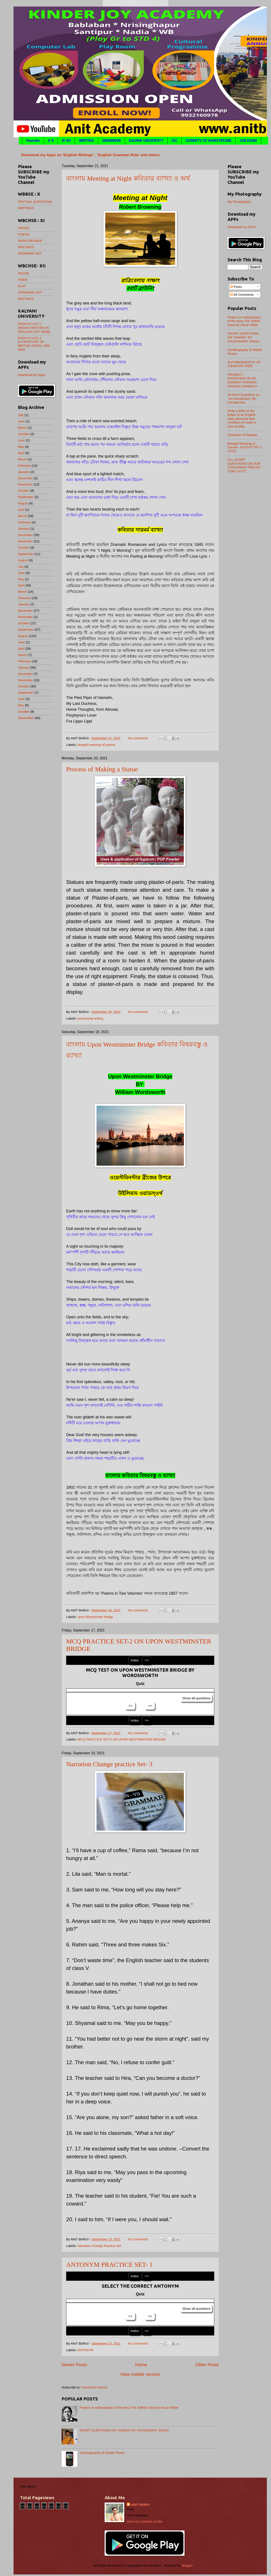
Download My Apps (31, 375)
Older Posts (207, 2364)
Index (135, 1660)
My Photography (239, 201)
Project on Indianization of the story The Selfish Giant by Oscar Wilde (129, 2407)
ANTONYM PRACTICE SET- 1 (109, 2264)
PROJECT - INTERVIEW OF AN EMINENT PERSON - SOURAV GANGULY (243, 380)
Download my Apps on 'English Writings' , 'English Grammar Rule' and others (90, 155)
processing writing (90, 1018)
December (25, 478)
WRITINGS (26, 208)
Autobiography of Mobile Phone (102, 2453)
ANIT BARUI (140, 2504)
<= (130, 1706)
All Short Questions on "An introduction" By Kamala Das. (243, 398)
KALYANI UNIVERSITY (146, 141)
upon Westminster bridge (95, 1617)
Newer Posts (74, 2364)
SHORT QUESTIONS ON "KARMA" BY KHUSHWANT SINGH (124, 2430)
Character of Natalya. (243, 435)
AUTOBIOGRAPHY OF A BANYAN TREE (244, 364)
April (21, 453)
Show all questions (196, 1698)
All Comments (242, 294)
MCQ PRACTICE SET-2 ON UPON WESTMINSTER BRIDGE (122, 1739)
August (23, 503)
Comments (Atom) (94, 2387)
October (23, 434)
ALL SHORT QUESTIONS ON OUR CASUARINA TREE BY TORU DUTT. (244, 465)
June (21, 421)
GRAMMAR (111, 141)
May (21, 446)
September (26, 497)
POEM (22, 280)
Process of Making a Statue (102, 769)
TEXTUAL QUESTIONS (35, 201)
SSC (174, 141)
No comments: (139, 738)
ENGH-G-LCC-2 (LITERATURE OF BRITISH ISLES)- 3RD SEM (34, 343)
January (23, 472)
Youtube (33, 141)
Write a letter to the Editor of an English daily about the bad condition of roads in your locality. (242, 418)
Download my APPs (242, 227)
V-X (51, 141)
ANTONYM (85, 2350)
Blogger (187, 2565)
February (24, 465)
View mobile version (140, 2374)
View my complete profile (144, 2521)
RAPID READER (30, 241)
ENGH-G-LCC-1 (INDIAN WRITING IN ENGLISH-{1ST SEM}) (34, 327)
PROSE (23, 228)
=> (147, 1660)
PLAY (22, 286)
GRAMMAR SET (30, 253)
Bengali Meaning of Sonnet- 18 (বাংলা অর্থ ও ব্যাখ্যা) (245, 447)
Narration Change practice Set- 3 (109, 1764)
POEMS (23, 234)
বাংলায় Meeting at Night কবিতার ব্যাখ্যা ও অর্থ (128, 178)
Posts (236, 287)
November (25, 484)
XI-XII (66, 141)
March (22, 427)
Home (141, 2364)
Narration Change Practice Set (99, 2246)
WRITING (86, 141)
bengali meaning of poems (96, 744)
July (21, 415)
